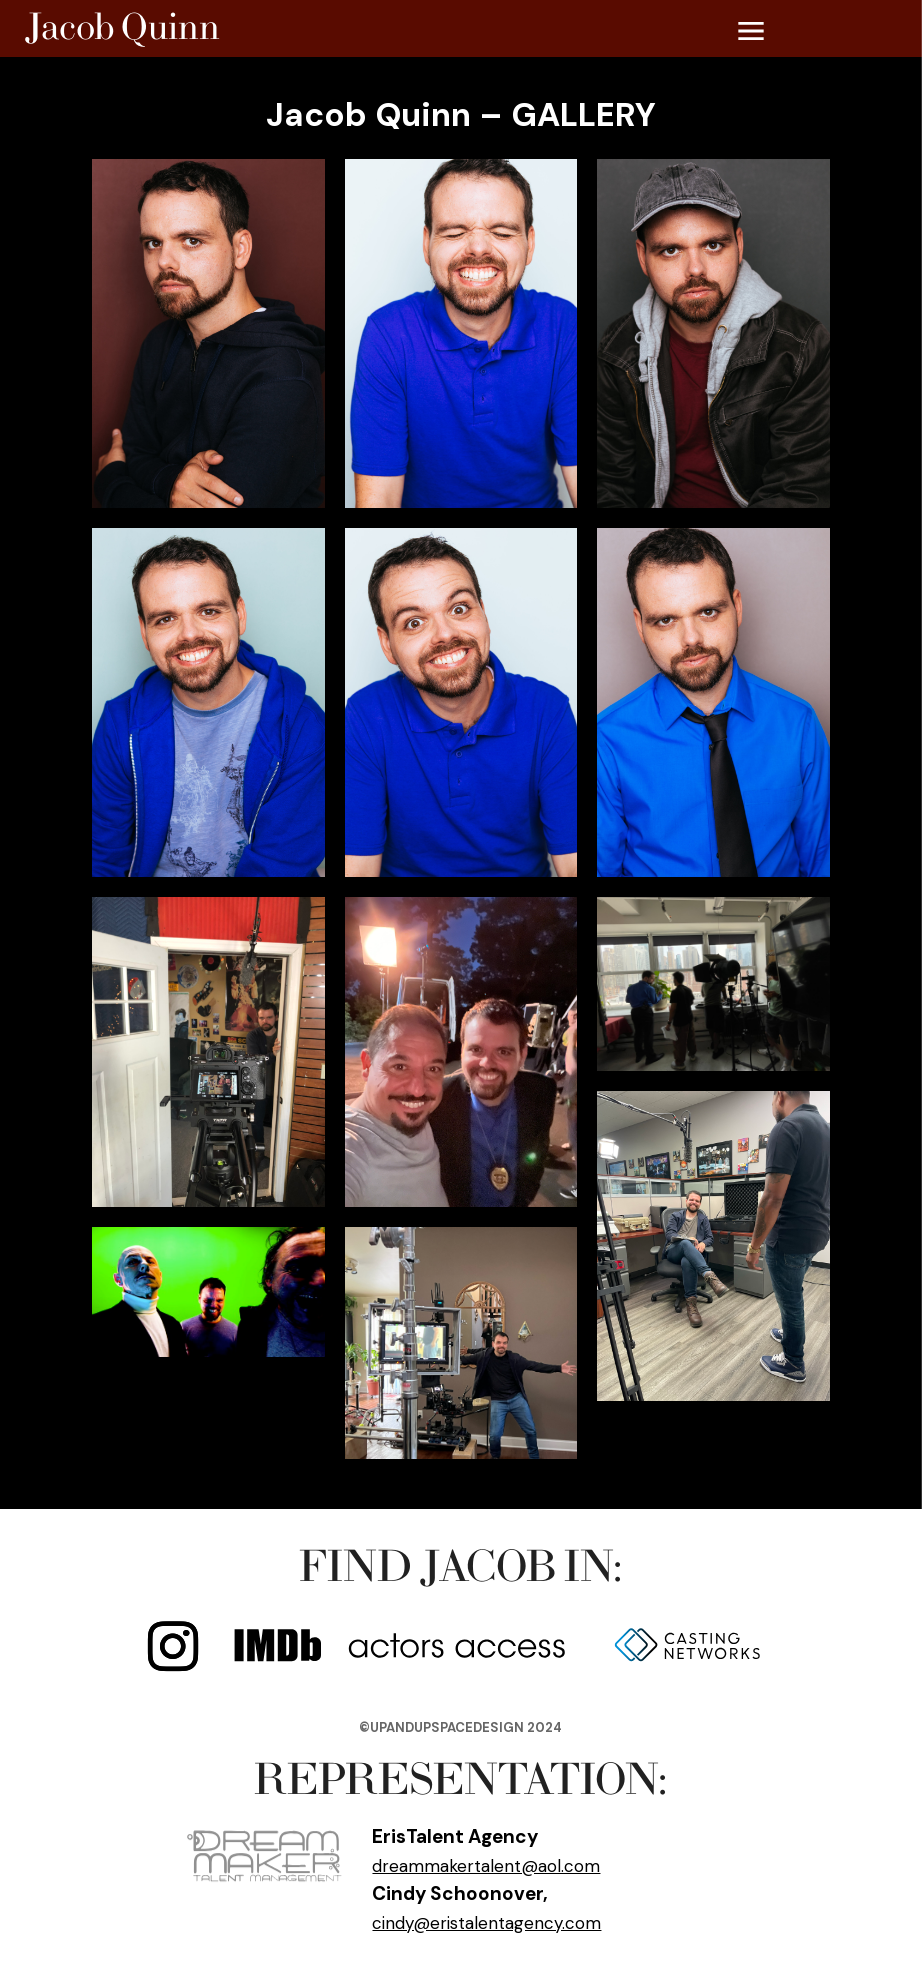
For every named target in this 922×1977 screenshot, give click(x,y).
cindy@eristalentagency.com (486, 1923)
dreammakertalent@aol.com (486, 1866)
